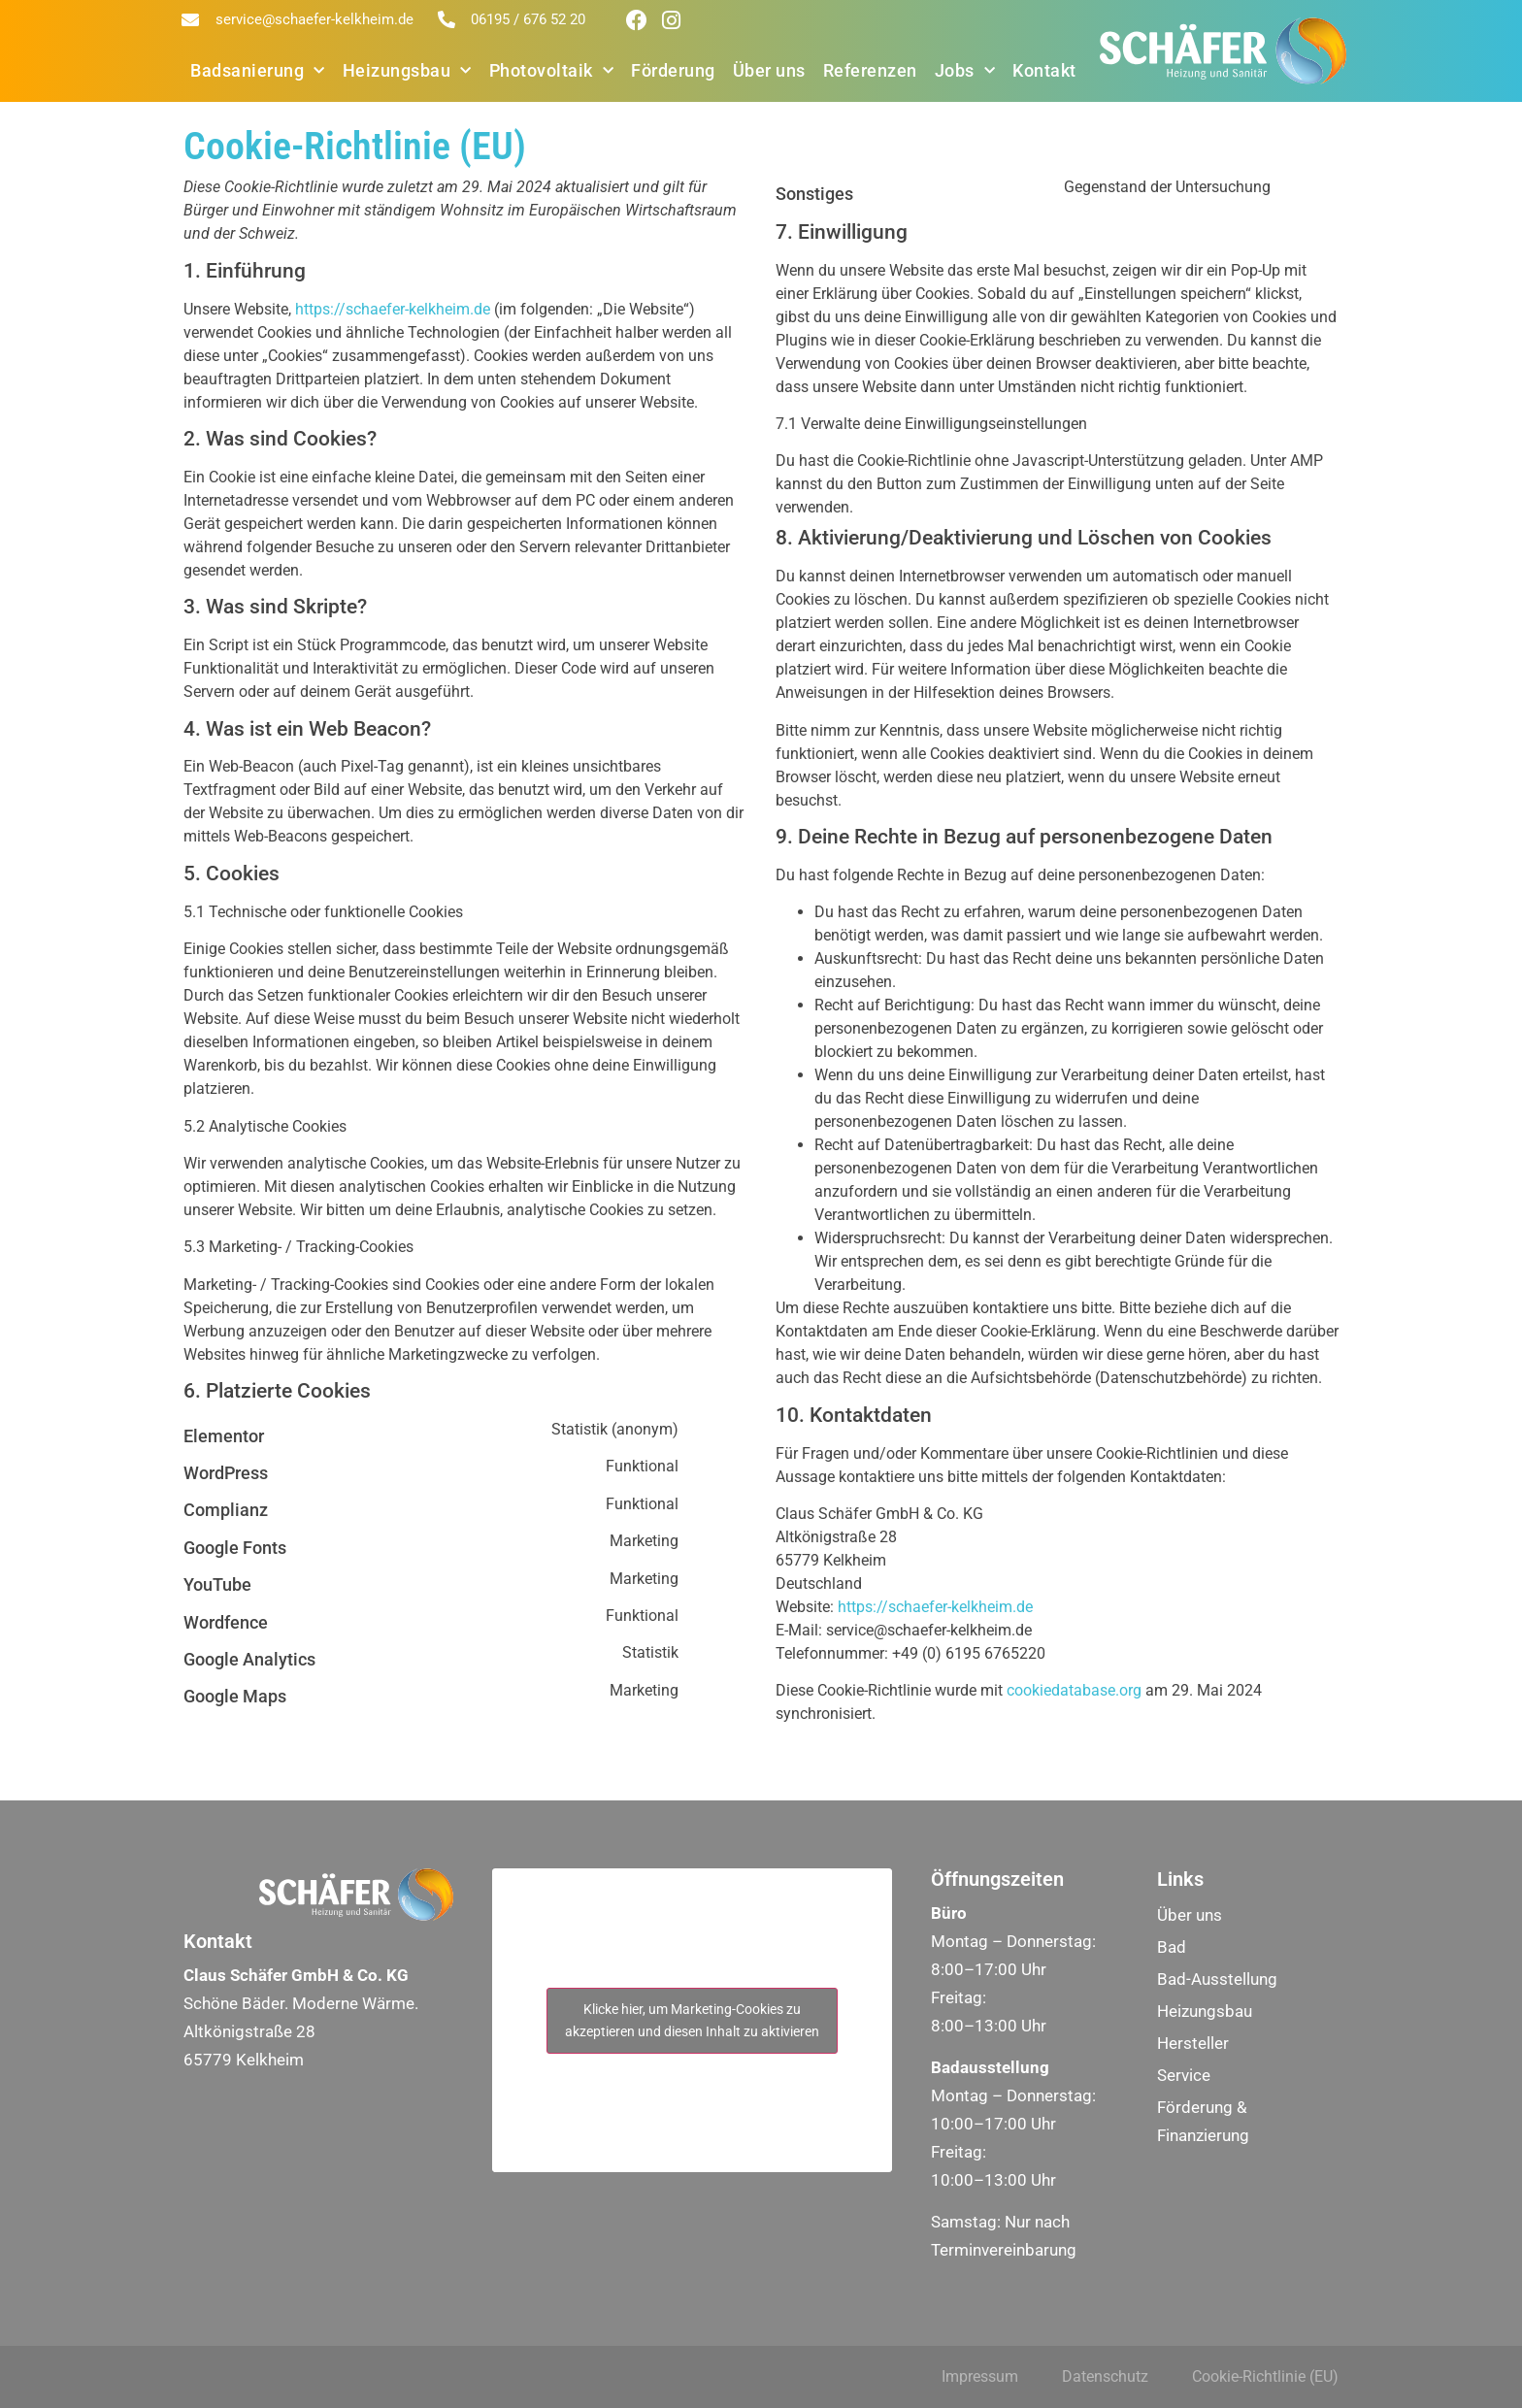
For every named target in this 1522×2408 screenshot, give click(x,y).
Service (1183, 2075)
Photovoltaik (551, 71)
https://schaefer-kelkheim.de (392, 309)
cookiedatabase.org (1074, 1690)
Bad (1171, 1947)
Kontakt (1044, 70)
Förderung (673, 70)
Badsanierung (257, 71)
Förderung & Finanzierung (1203, 2121)
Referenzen (870, 70)
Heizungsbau (407, 71)
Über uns (769, 70)
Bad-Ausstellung (1217, 1979)
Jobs (965, 71)
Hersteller (1193, 2043)
